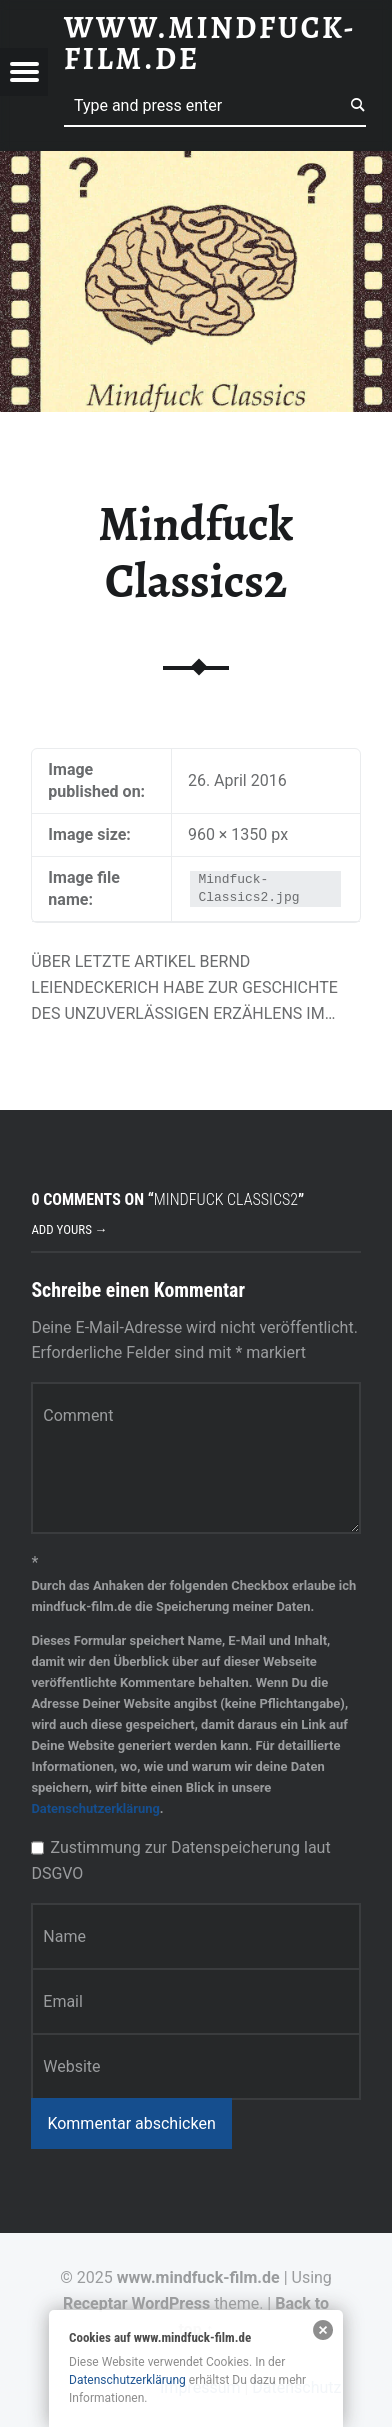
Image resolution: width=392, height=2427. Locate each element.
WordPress (171, 2303)
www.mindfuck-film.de (198, 2277)
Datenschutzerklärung (95, 1808)
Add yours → (69, 1229)
